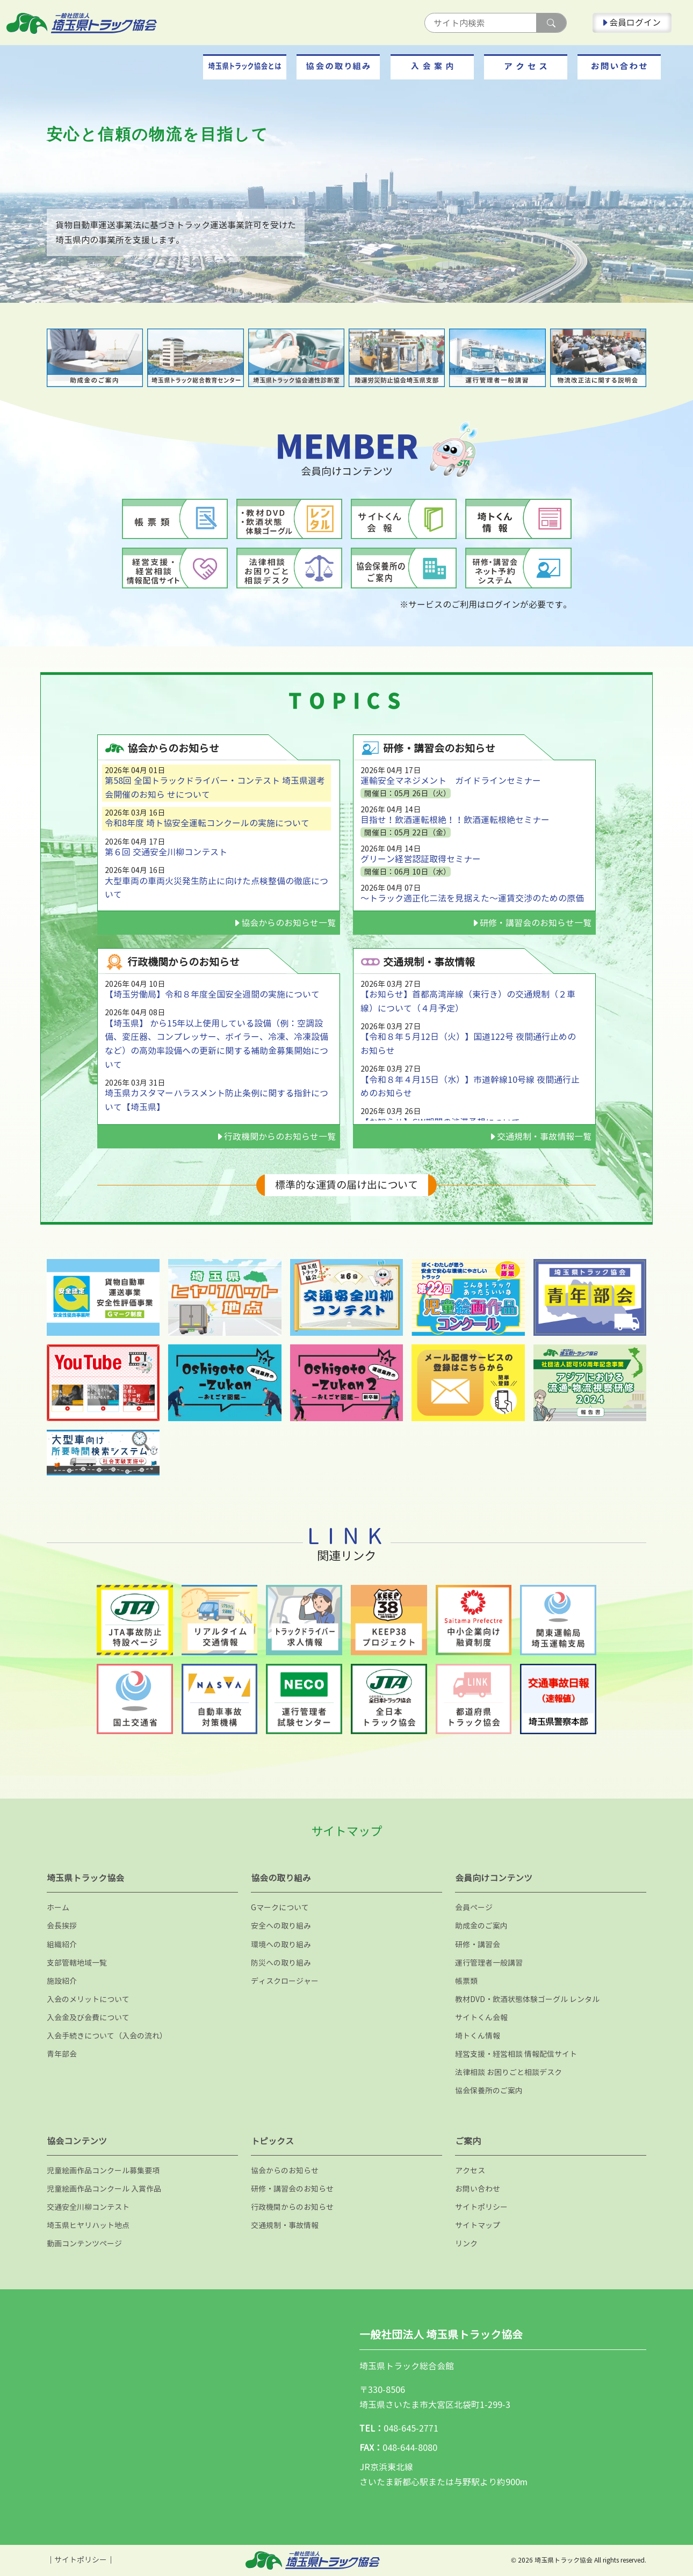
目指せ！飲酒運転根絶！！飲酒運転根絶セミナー (455, 820)
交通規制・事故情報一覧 (539, 1137)
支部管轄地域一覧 (77, 1963)
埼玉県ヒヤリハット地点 (88, 2225)
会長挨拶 (62, 1925)
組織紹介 (62, 1944)
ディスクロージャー (285, 1981)
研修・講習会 (477, 1944)
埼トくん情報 (477, 2036)
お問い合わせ (477, 2189)
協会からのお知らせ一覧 (284, 923)
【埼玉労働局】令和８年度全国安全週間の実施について (212, 994)
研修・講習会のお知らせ (292, 2189)
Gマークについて (280, 1907)
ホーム (58, 1907)
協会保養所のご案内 (489, 2090)
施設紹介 (62, 1981)
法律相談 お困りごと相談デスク (508, 2072)
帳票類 (466, 1981)
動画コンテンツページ (84, 2243)
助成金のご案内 (481, 1925)
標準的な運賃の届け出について (346, 1184)
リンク (466, 2243)
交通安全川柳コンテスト (88, 2207)
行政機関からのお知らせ (292, 2207)
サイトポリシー (481, 2207)
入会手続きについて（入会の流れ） (107, 2036)
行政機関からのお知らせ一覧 (275, 1137)
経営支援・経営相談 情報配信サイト (516, 2054)
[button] (244, 66)
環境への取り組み (281, 1944)
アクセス (470, 2170)
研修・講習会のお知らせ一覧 (531, 923)
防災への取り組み (281, 1963)
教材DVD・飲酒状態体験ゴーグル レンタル (527, 1999)
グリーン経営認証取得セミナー (420, 859)
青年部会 (62, 2054)
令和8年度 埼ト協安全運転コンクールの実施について (207, 823)
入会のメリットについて (88, 1999)
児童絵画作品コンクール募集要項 (103, 2170)
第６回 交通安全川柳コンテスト (166, 852)
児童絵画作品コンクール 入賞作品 (104, 2189)
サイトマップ (477, 2225)
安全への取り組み (281, 1925)
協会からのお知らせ (285, 2170)
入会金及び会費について (88, 2017)
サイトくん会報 (481, 2017)
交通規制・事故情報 (285, 2225)
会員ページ (474, 1907)
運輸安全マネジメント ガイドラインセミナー (450, 781)
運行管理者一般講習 (489, 1963)
